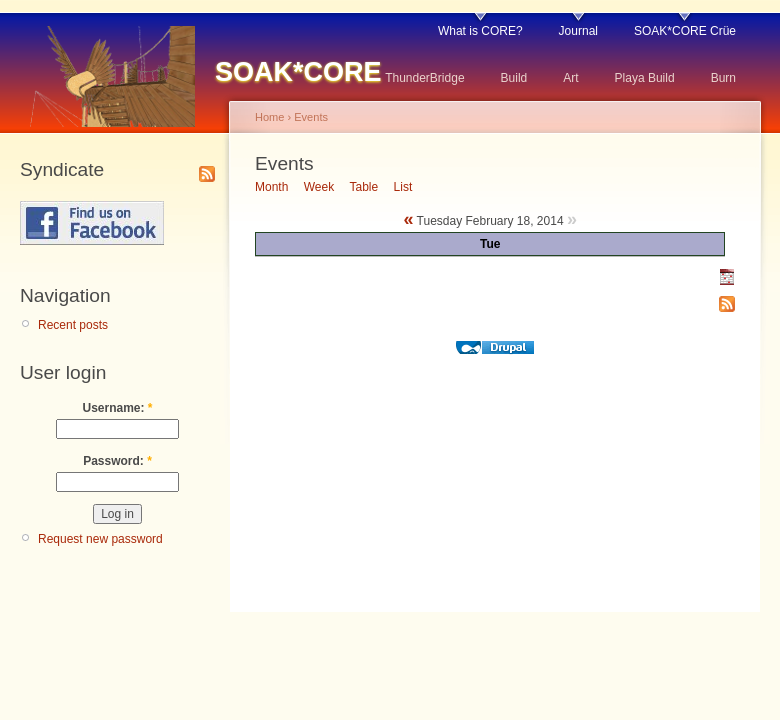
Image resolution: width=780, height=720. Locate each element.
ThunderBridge (424, 78)
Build (514, 78)
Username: (117, 408)
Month (271, 187)
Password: (117, 461)
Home (269, 117)
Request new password (100, 539)
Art (570, 78)
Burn (723, 78)
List (403, 187)
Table (364, 187)
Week (319, 187)
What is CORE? (480, 31)
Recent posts (73, 325)
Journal (578, 31)
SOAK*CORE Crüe (685, 31)
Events (311, 117)
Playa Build (645, 78)
